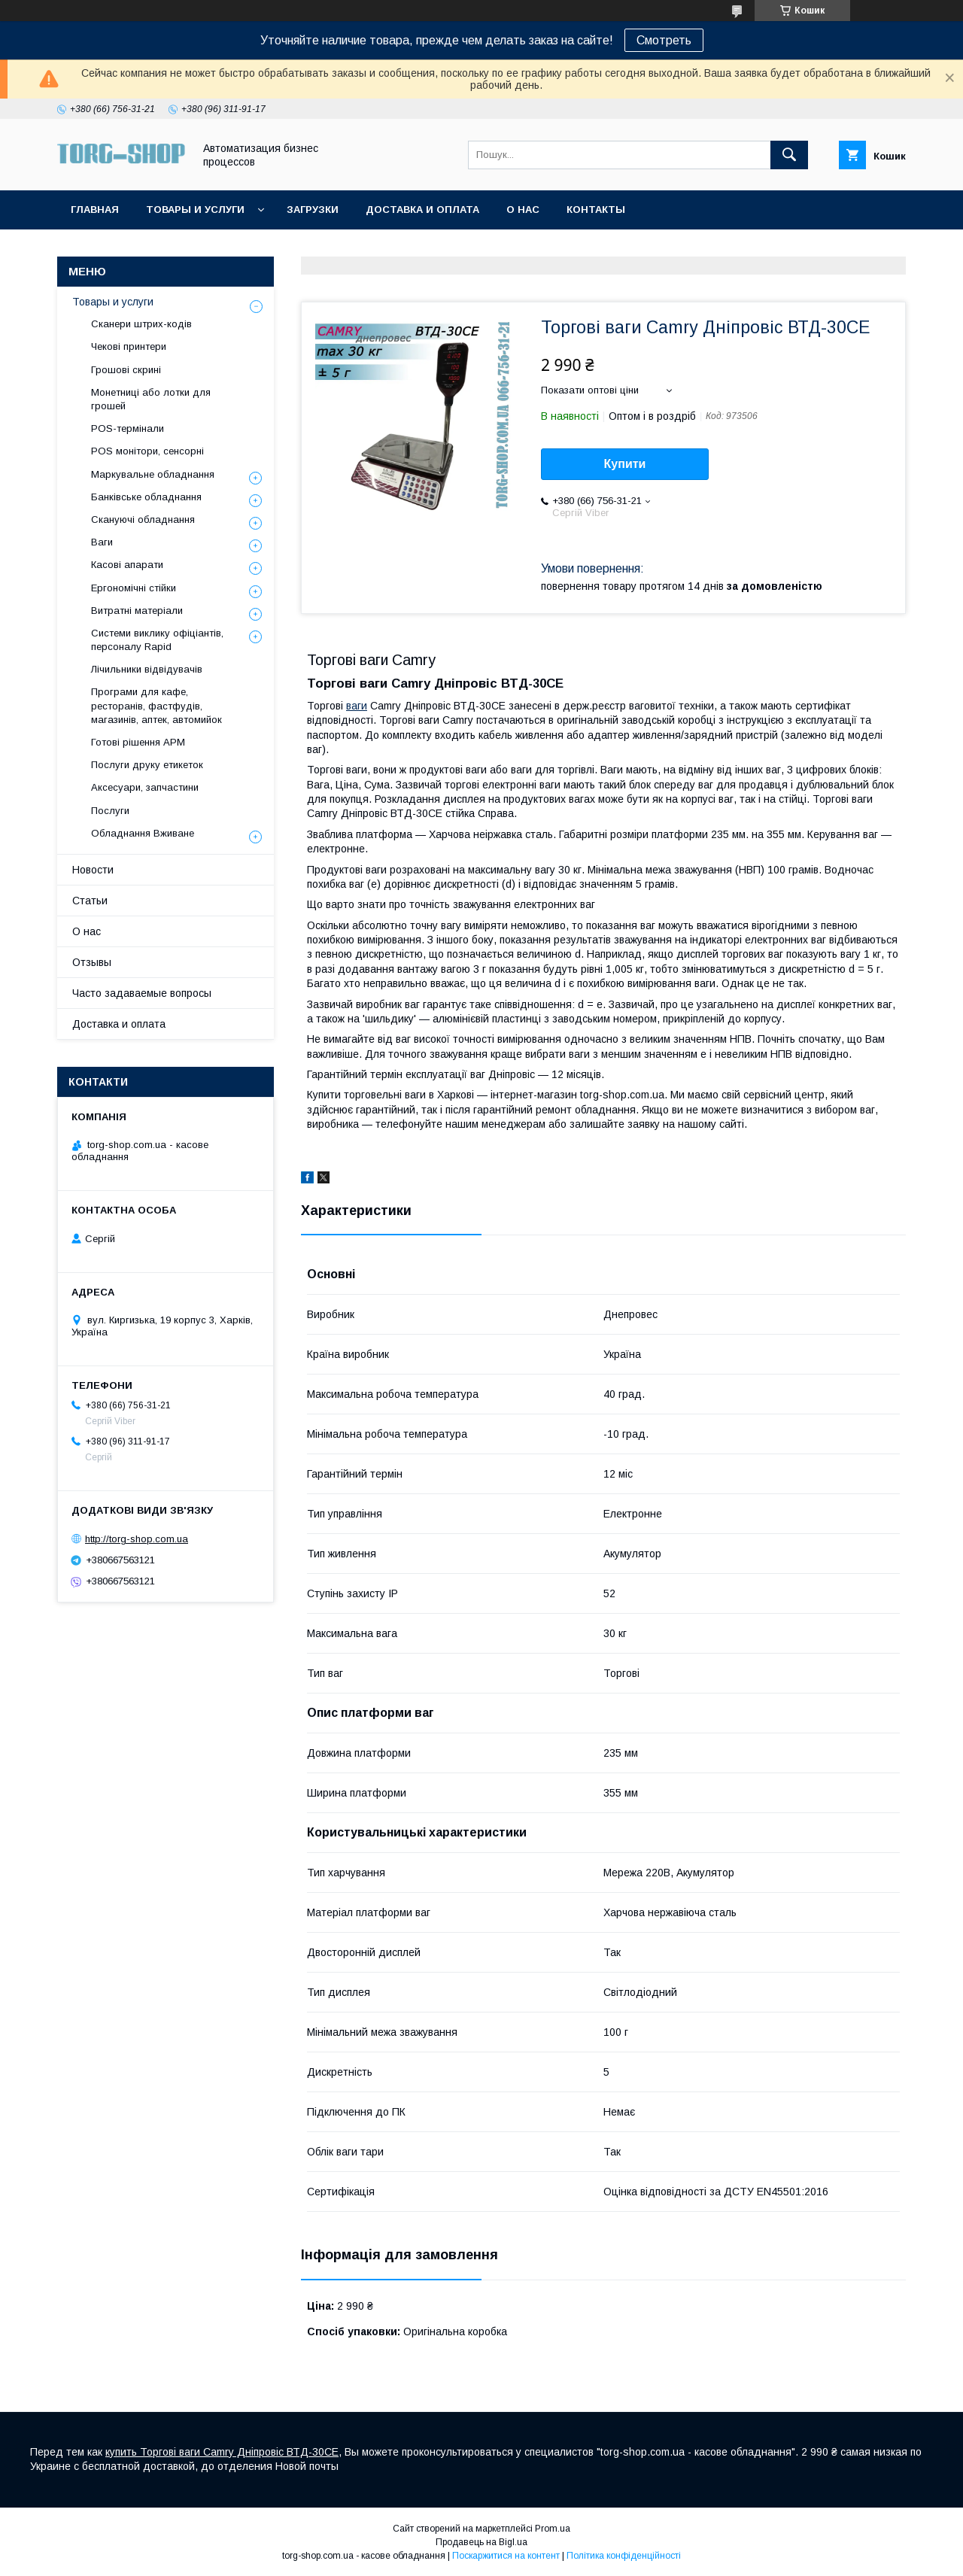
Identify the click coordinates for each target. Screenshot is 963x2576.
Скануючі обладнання (143, 519)
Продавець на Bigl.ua (481, 2542)
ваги (356, 706)
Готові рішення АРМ (138, 742)
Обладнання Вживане (142, 833)
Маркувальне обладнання (152, 474)
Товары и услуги (195, 209)
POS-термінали (127, 428)
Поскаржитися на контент (506, 2555)
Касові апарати (127, 564)
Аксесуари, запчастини (145, 787)
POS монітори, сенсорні (147, 451)
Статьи (90, 901)
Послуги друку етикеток (147, 764)
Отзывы (91, 962)
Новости (93, 870)
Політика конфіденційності (624, 2555)
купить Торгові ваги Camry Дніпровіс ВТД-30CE (222, 2452)
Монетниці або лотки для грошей (151, 399)
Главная (95, 209)
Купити (625, 463)
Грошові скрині (126, 369)
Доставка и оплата (422, 209)
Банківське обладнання (146, 497)
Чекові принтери (128, 346)
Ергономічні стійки (133, 588)
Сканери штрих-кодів (141, 324)
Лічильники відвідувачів (146, 669)
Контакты (596, 209)
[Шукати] (789, 155)
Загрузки (313, 209)
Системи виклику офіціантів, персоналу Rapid (157, 639)
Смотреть (663, 40)
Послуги (110, 810)
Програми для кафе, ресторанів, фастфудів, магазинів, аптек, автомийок (156, 705)
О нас (522, 209)
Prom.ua (552, 2528)
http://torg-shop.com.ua (136, 1539)
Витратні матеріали (137, 610)
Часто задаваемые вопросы (141, 993)
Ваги (102, 542)
